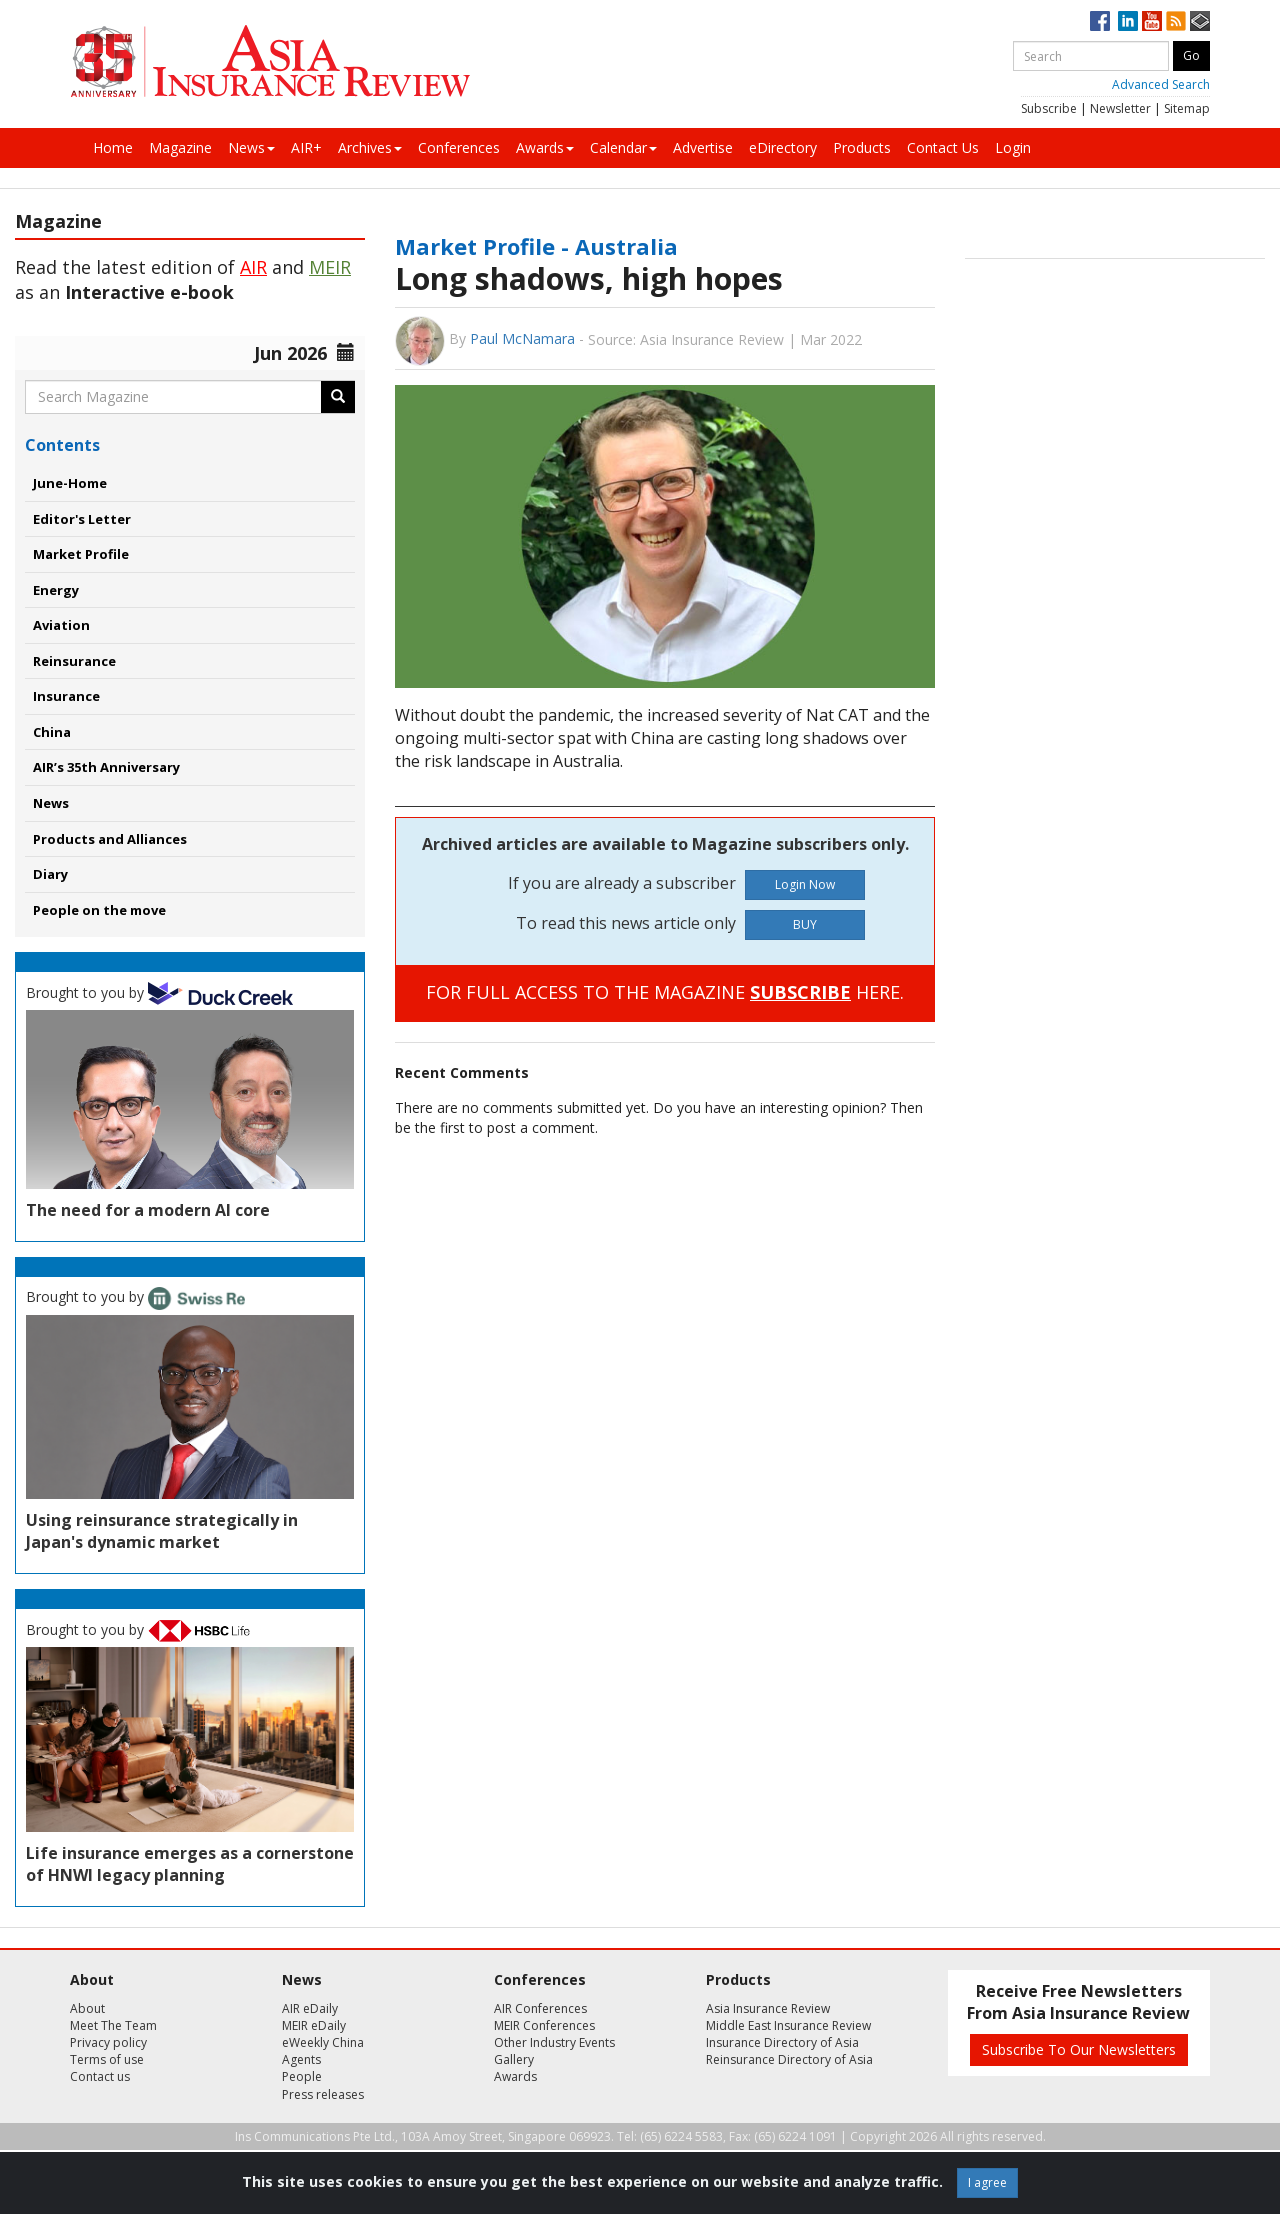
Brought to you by (159, 992)
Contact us (100, 2076)
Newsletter (1120, 108)
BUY (805, 924)
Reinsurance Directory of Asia (789, 2059)
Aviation (61, 625)
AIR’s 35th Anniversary (106, 767)
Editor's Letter (82, 519)
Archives (370, 147)
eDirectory (783, 147)
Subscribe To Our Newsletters (1079, 2049)
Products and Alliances (110, 839)
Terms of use (107, 2059)
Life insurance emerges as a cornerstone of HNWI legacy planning (190, 1864)
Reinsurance (74, 661)
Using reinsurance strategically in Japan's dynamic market (162, 1531)
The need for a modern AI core (148, 1210)
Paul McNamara (522, 338)
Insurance (66, 696)
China (52, 732)
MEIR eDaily (314, 2025)
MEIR (330, 267)
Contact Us (943, 147)
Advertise (703, 147)
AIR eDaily (310, 2008)
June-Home (70, 483)
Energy (56, 590)
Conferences (459, 147)
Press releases (323, 2094)
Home (113, 147)
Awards (545, 147)
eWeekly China (323, 2042)
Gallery (514, 2059)
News (251, 147)
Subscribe (1049, 108)
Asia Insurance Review (768, 2008)
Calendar (623, 147)
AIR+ (306, 147)
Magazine (180, 147)
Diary (50, 874)
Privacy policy (108, 2042)
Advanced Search (1161, 84)
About (87, 2008)
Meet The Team (113, 2025)
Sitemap (1187, 108)
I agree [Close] (987, 2182)
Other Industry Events (554, 2042)
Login (1013, 147)
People (302, 2076)
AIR (253, 267)
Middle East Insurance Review (788, 2025)
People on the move (99, 910)
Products (862, 147)
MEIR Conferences (544, 2025)
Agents (301, 2059)
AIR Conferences (540, 2008)
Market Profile (81, 554)
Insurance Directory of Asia (782, 2042)
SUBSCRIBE (800, 992)
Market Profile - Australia (536, 246)
